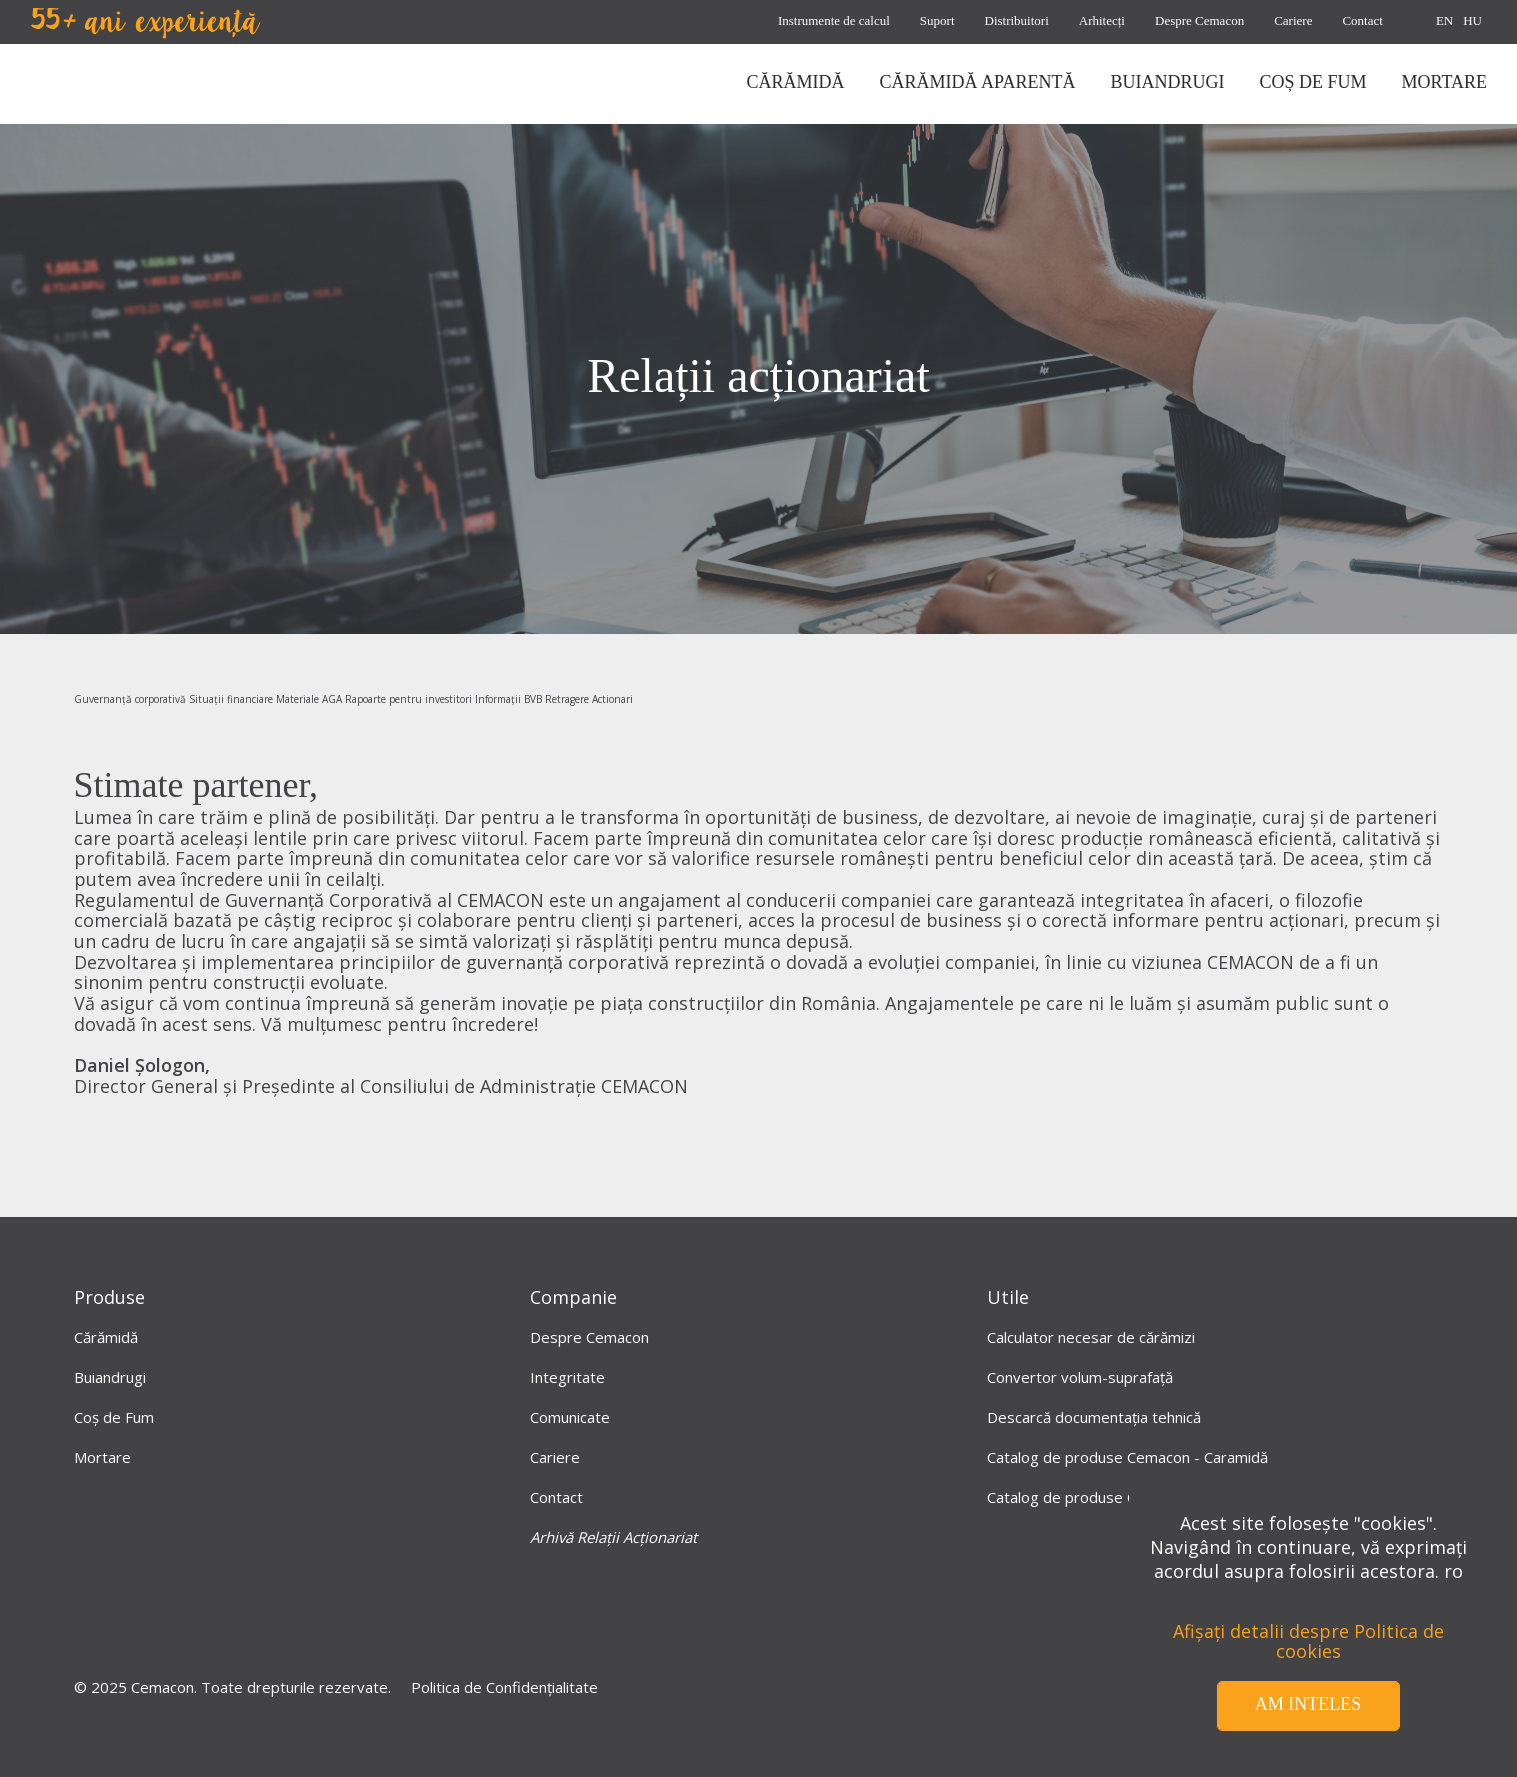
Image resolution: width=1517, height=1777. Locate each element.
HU (1472, 21)
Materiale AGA (309, 699)
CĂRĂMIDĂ (796, 82)
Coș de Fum (114, 1417)
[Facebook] (636, 1619)
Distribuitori (1017, 21)
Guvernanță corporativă (130, 699)
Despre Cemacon (1199, 21)
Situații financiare (231, 699)
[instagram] (882, 1619)
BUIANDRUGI (1167, 82)
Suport (937, 21)
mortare (1444, 82)
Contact (1362, 21)
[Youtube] (800, 1619)
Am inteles (1308, 1704)
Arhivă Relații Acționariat (613, 1537)
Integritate (567, 1377)
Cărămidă (106, 1337)
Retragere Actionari (589, 699)
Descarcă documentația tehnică (1094, 1417)
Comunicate (570, 1417)
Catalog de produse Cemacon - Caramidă (1127, 1457)
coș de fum (1312, 82)
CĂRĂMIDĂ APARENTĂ (978, 82)
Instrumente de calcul (834, 21)
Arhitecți (1102, 21)
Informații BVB (508, 699)
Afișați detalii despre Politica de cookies (1308, 1641)
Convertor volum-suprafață (1080, 1377)
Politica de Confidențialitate (504, 1687)
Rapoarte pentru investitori (408, 699)
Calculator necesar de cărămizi (1091, 1337)
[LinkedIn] (718, 1619)
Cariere (1293, 21)
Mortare (102, 1457)
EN (1444, 21)
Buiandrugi (110, 1377)
